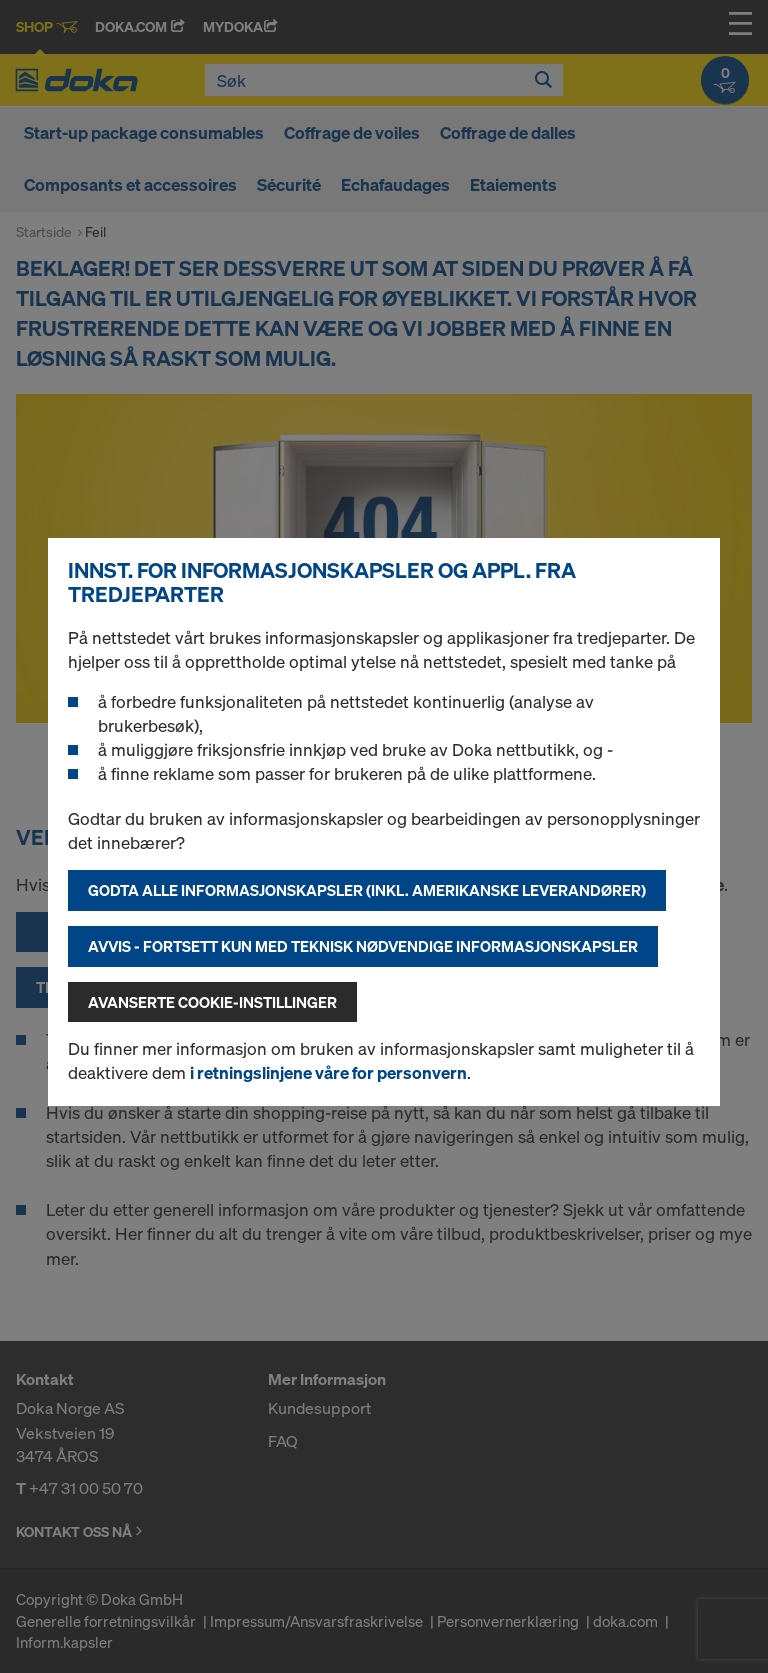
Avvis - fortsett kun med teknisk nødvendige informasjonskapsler (363, 946)
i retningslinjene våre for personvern (328, 1072)
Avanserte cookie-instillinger (212, 1002)
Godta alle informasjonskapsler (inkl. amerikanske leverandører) (367, 890)
